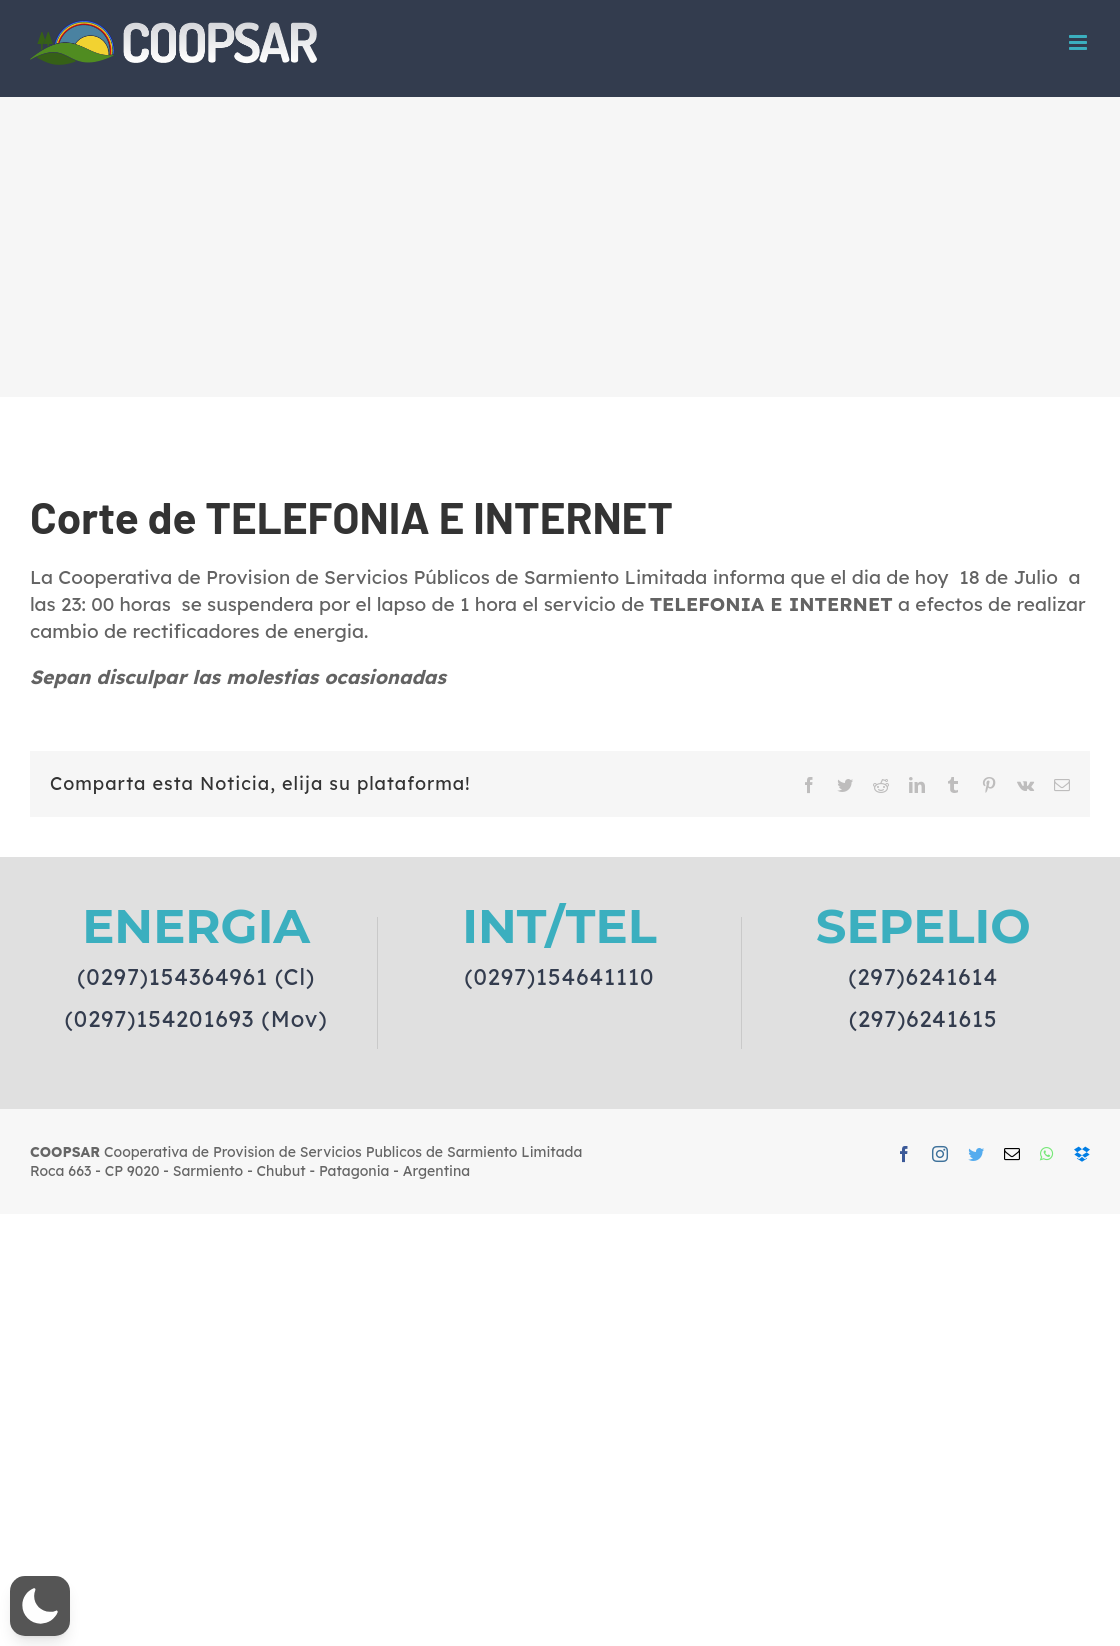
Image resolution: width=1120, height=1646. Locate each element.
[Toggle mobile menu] (1079, 42)
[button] (40, 1606)
